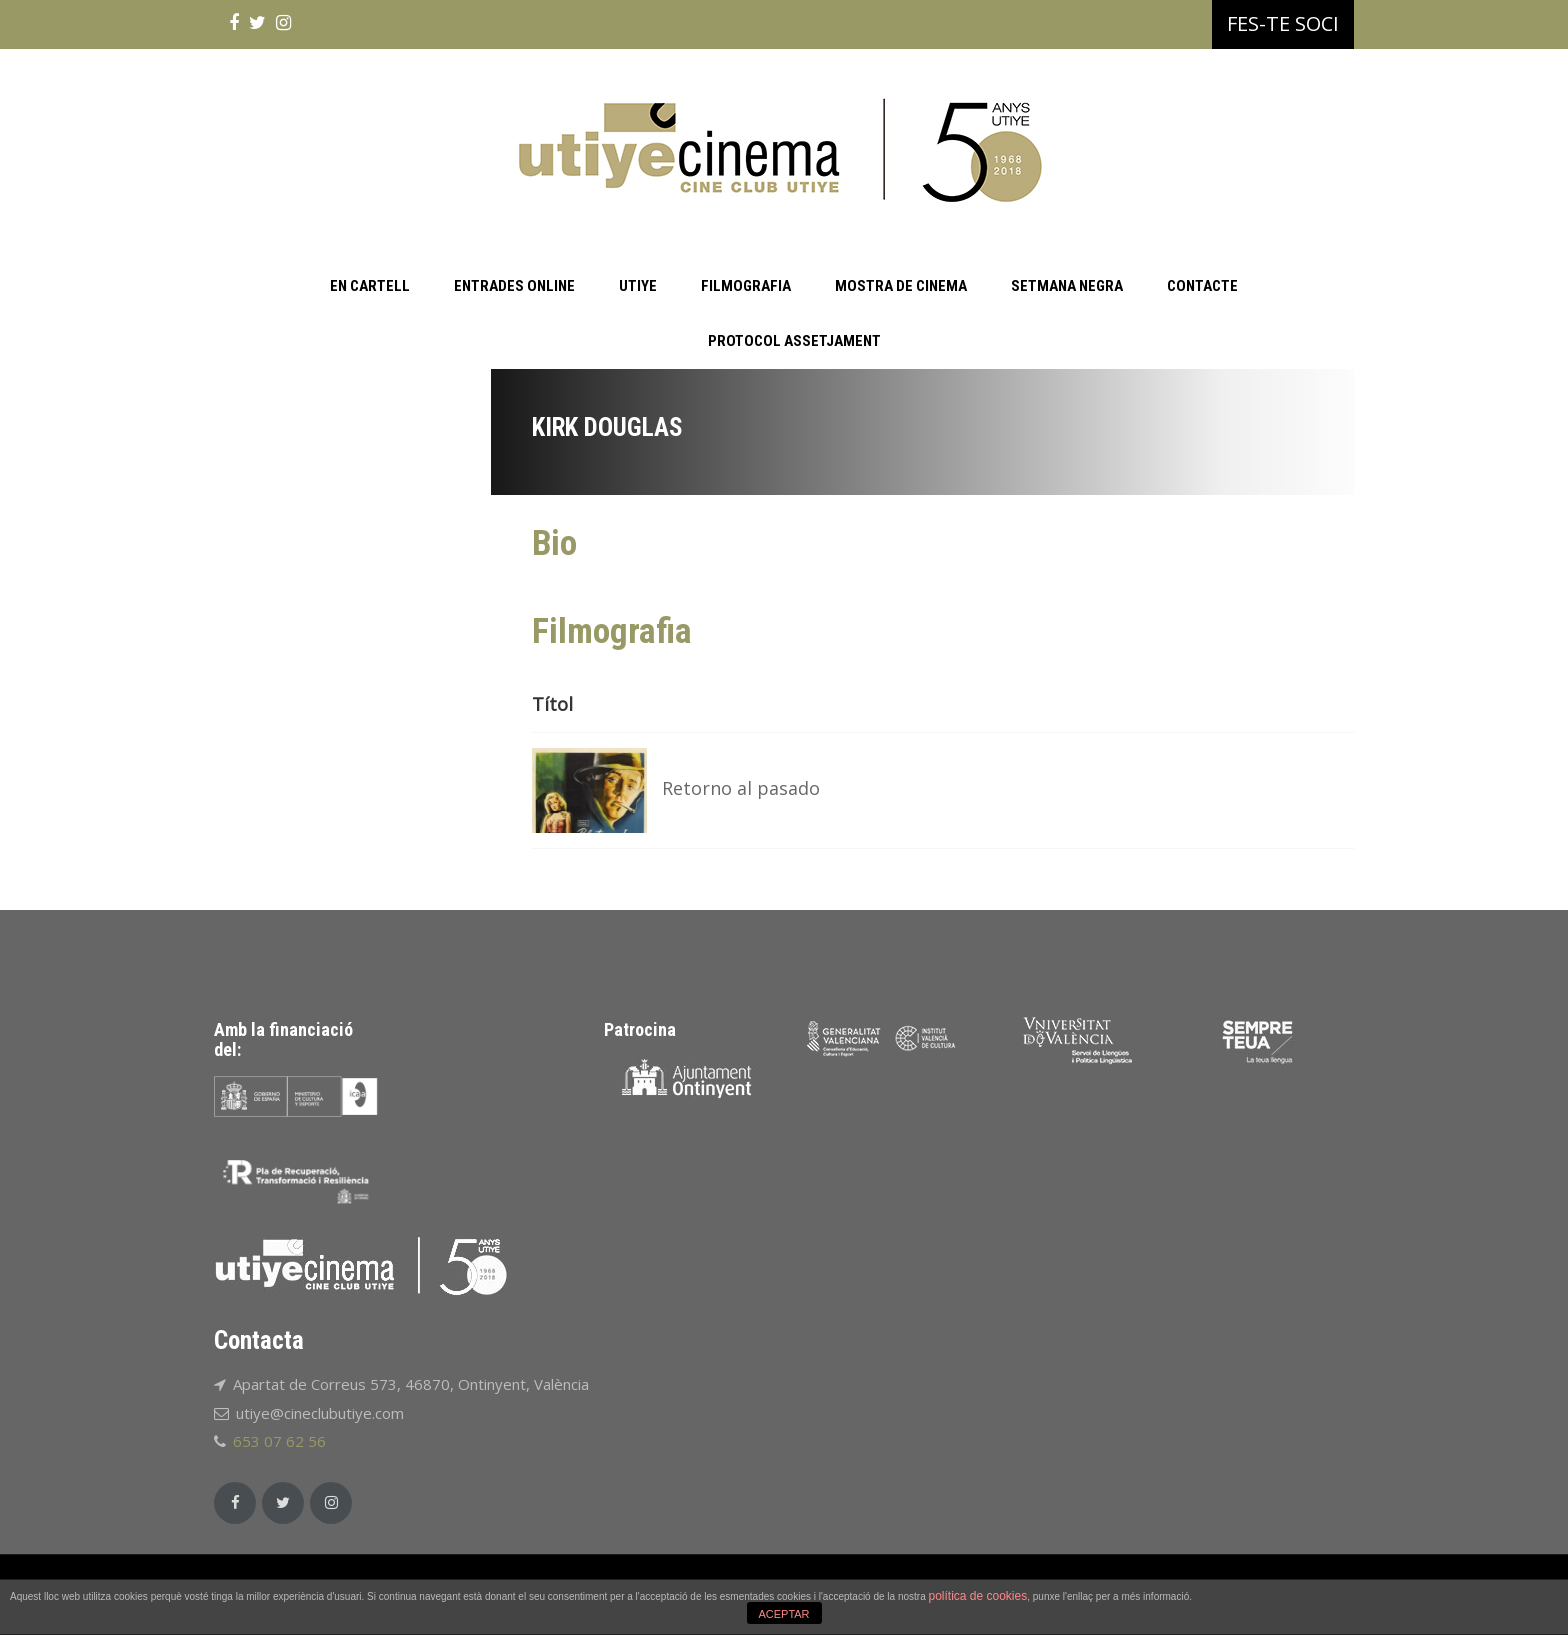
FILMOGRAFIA (746, 286)
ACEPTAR (783, 1614)
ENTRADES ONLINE (514, 286)
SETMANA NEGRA (1067, 286)
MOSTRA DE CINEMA (901, 286)
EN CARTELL (370, 286)
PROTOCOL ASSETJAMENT (794, 341)
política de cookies (977, 1596)
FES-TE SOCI (1283, 23)
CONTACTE (1202, 286)
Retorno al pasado (741, 788)
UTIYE (638, 286)
